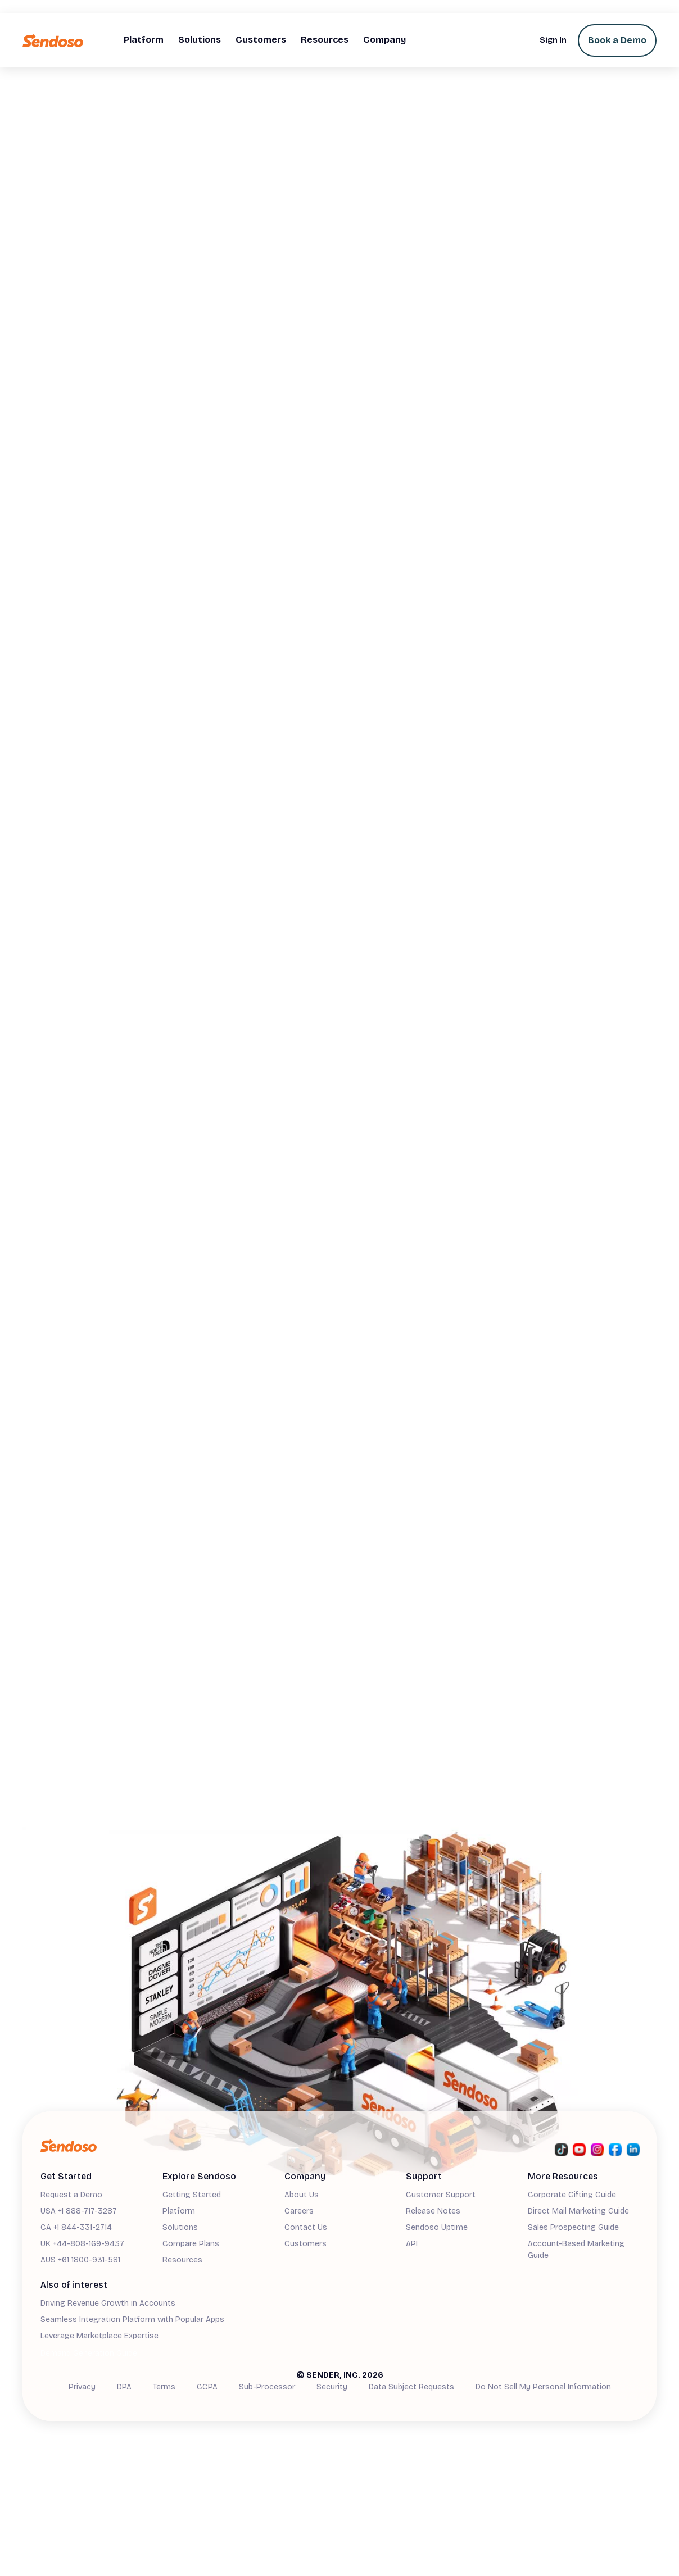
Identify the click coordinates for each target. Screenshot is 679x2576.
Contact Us (305, 2227)
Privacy (82, 2387)
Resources (182, 2260)
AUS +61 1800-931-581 (80, 2260)
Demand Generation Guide (88, 2353)
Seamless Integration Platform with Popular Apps (132, 2319)
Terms (164, 2387)
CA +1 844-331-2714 (76, 2227)
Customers (305, 2243)
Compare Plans (190, 2243)
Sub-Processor (267, 2387)
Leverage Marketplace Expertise (99, 2336)
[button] (143, 40)
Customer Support (441, 2195)
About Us (301, 2195)
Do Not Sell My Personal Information (543, 2387)
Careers (299, 2211)
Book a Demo (617, 40)
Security (331, 2387)
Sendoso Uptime (437, 2227)
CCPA (207, 2387)
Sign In (553, 40)
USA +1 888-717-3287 (78, 2211)
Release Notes (433, 2211)
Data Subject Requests (411, 2387)
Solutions (180, 2227)
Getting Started (191, 2195)
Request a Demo (71, 2195)
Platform (178, 2211)
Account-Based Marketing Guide (576, 2249)
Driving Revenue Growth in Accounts (107, 2303)
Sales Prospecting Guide (573, 2227)
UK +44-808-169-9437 (82, 2243)
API (412, 2243)
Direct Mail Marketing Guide (578, 2211)
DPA (124, 2387)
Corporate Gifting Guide (572, 2195)
